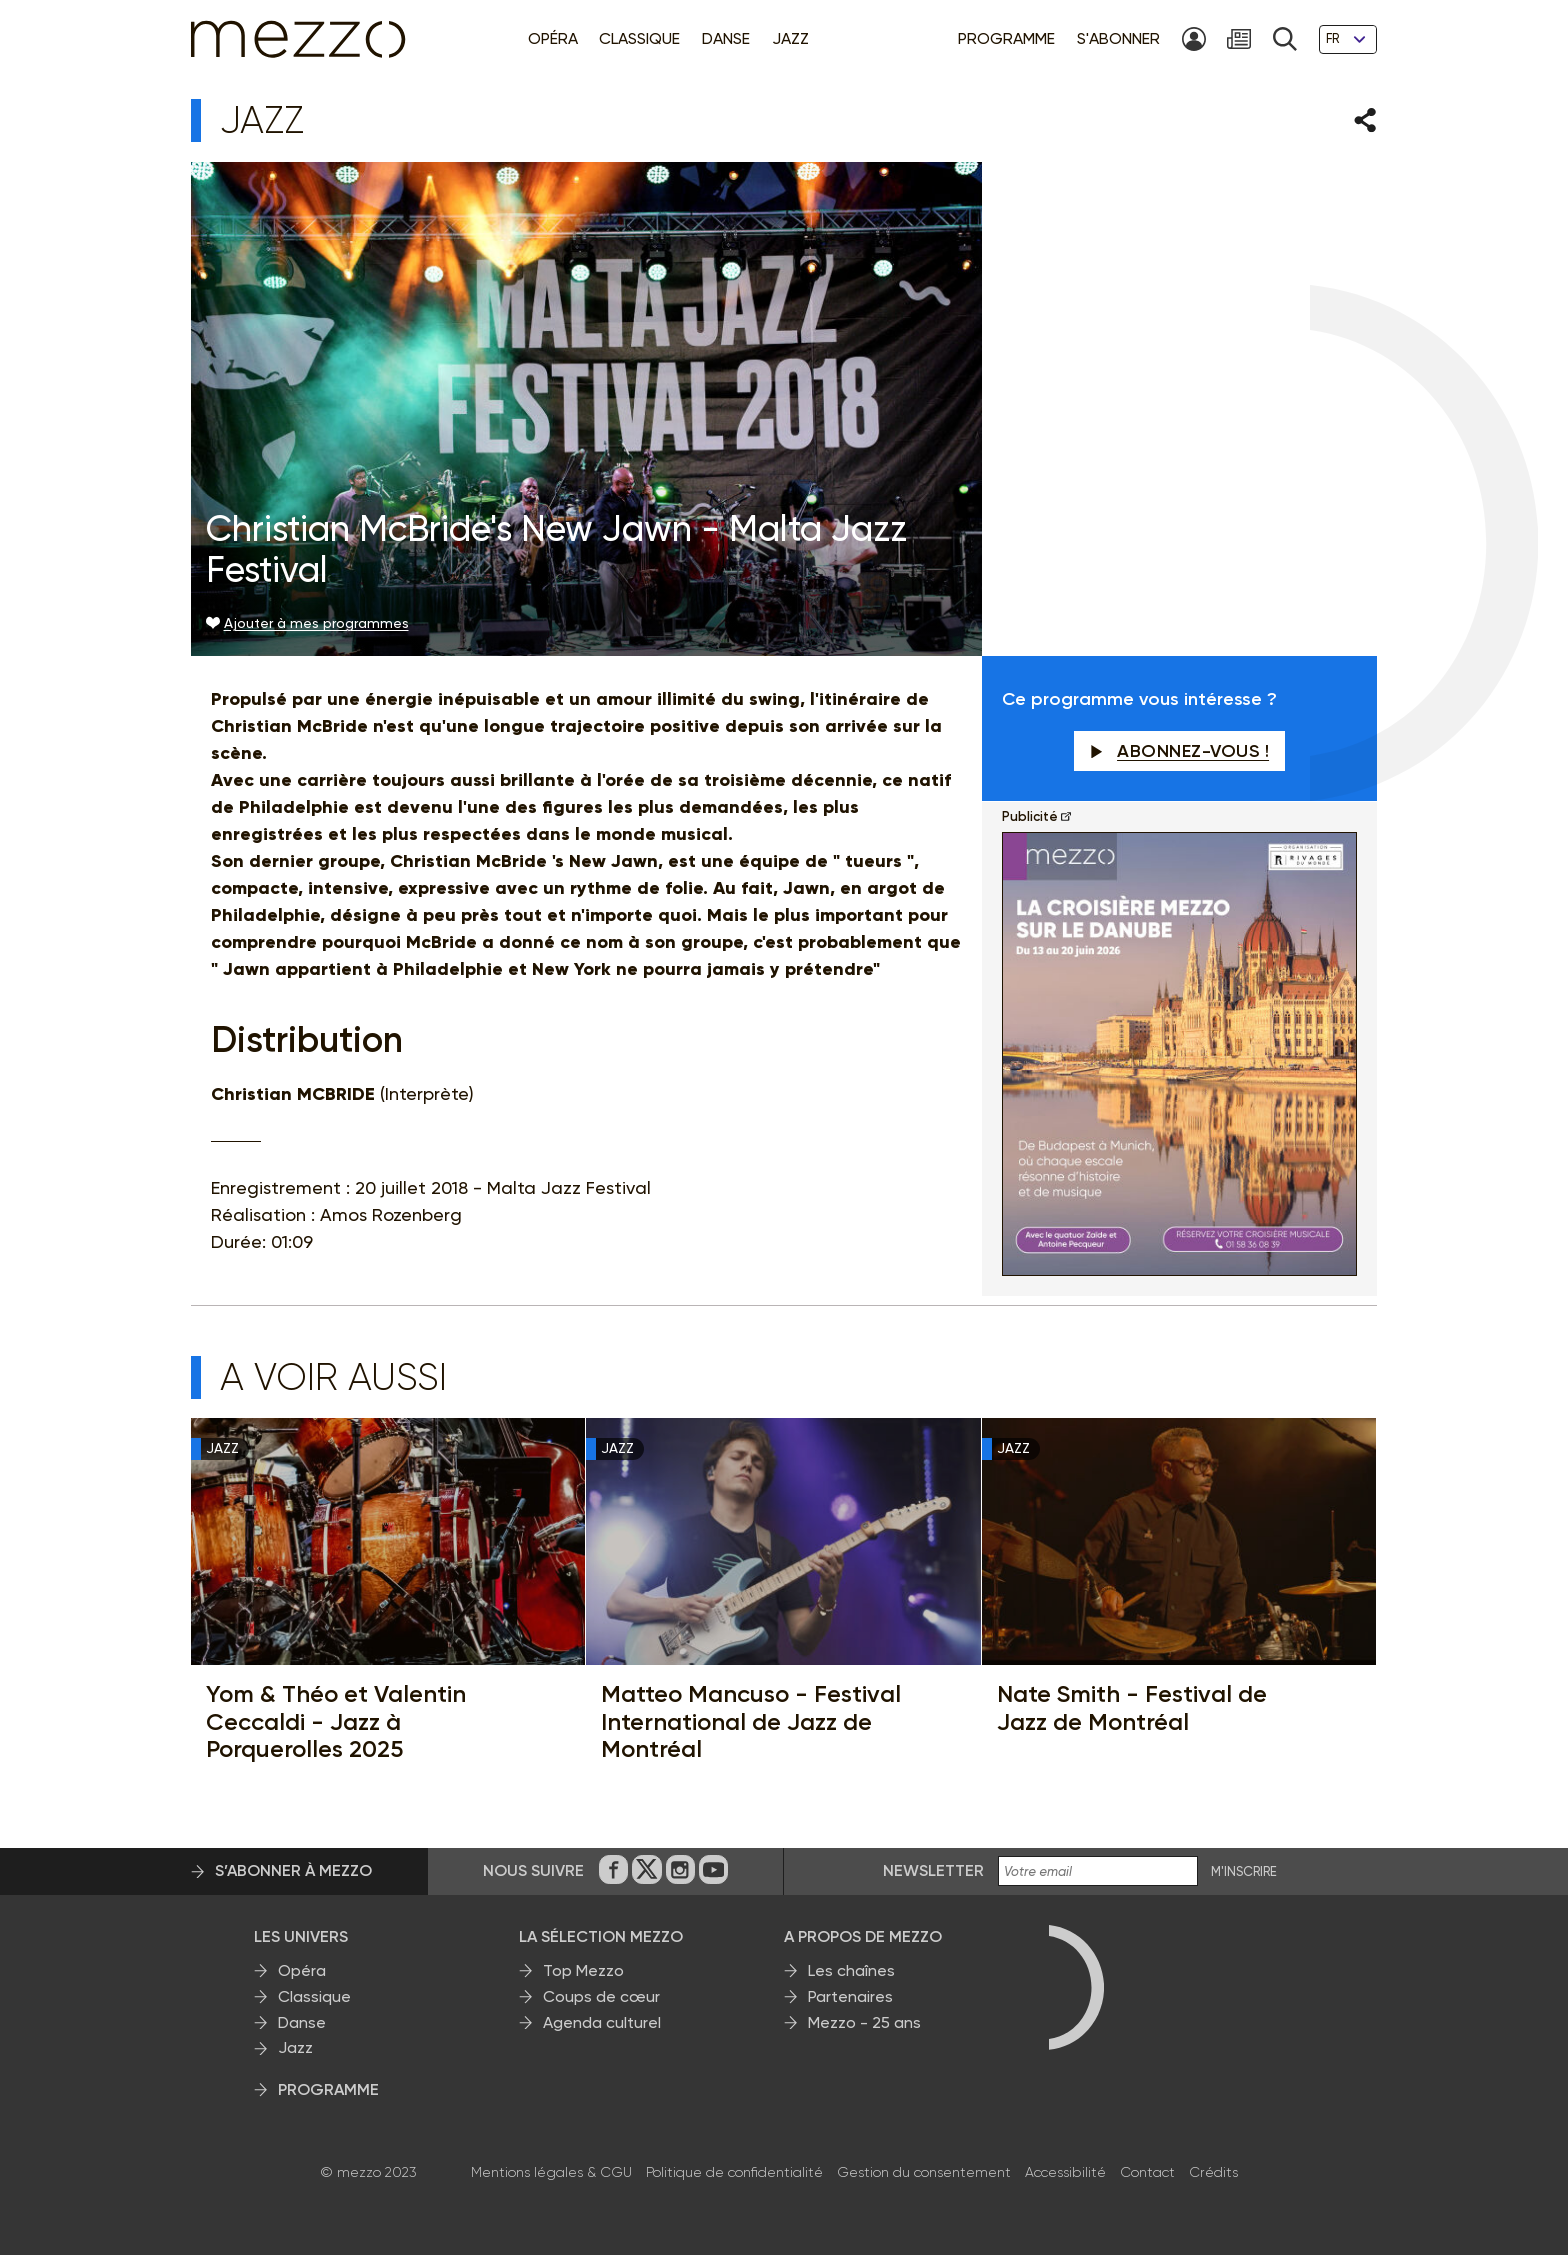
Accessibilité (1065, 2172)
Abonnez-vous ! (1180, 751)
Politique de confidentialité (734, 2172)
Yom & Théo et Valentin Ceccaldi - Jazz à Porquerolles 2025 (336, 1721)
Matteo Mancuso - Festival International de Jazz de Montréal (751, 1721)
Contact (1147, 2172)
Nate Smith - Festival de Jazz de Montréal (1132, 1707)
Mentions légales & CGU (551, 2172)
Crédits (1213, 2172)
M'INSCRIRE (1244, 1872)
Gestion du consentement (924, 2172)
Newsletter (933, 1870)
